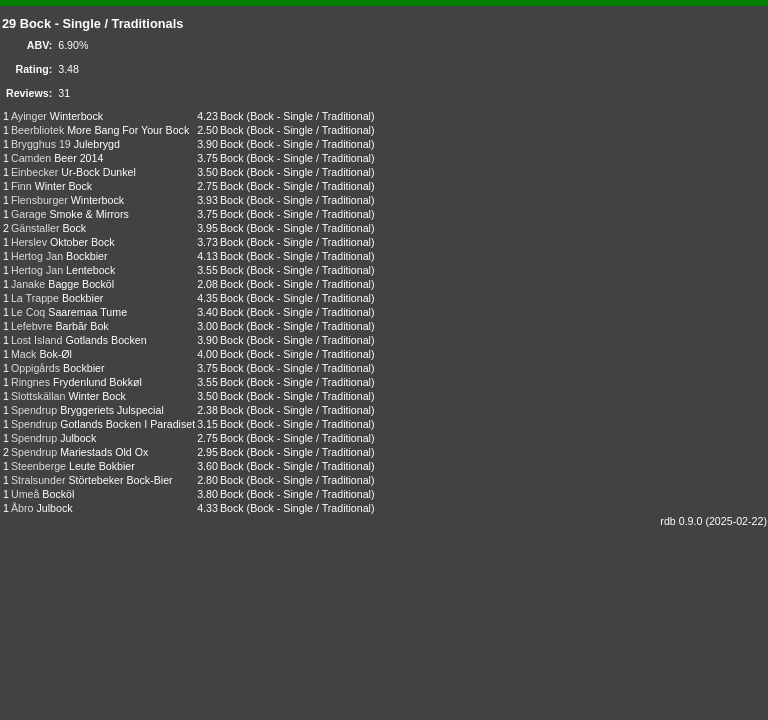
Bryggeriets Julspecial (112, 410)
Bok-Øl (55, 354)
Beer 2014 (78, 158)
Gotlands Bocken (105, 340)
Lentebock (90, 270)
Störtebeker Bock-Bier (120, 480)
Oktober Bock (82, 242)
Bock (232, 116)
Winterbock (76, 116)
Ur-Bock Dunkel (98, 172)
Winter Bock (63, 186)
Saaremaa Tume (87, 312)
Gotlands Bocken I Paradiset (127, 424)
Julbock (78, 438)
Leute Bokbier (102, 466)
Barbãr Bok (81, 326)
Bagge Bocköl (81, 284)
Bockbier (86, 256)
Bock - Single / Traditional (310, 116)
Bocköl (58, 494)
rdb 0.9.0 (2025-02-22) (713, 521)
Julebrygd (97, 144)
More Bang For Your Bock (128, 130)
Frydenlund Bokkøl (97, 382)
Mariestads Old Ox (104, 452)
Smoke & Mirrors (88, 214)
